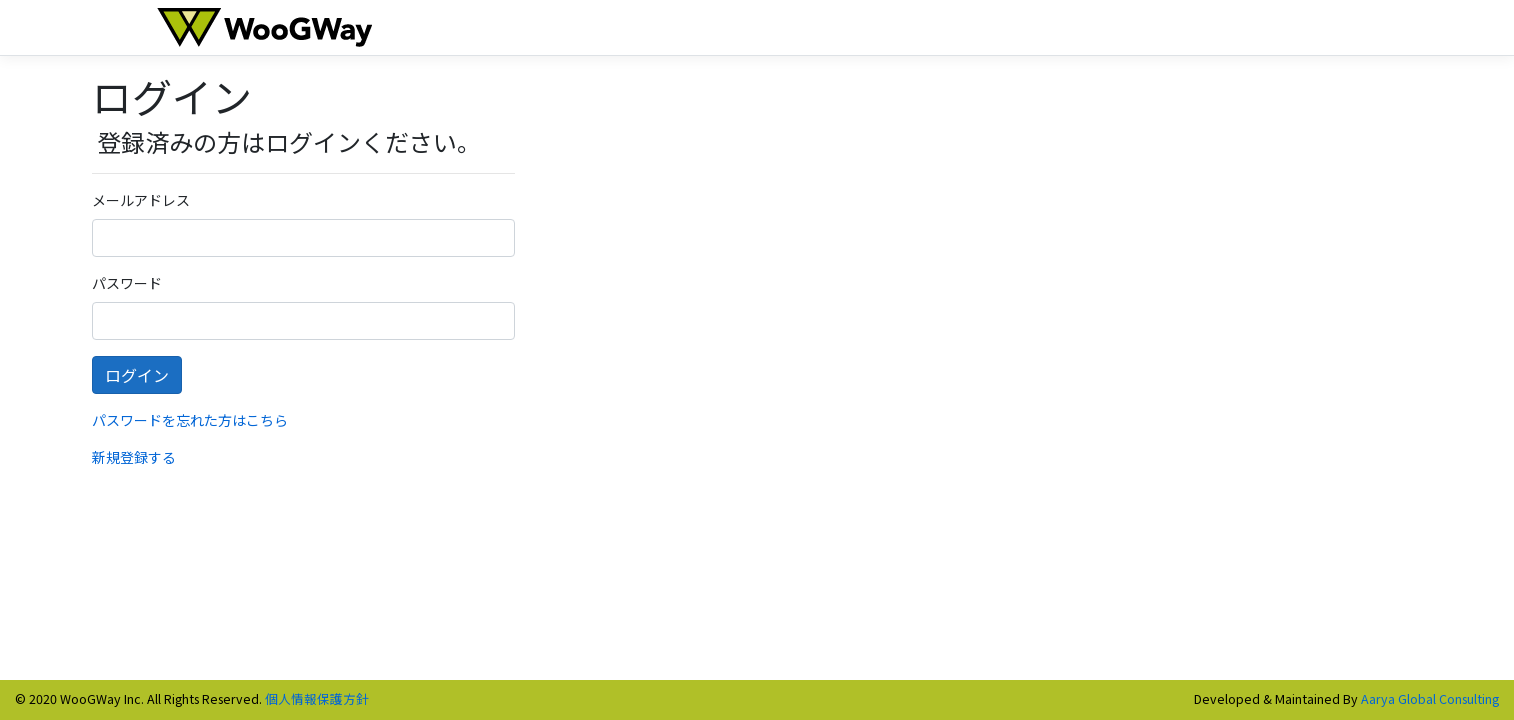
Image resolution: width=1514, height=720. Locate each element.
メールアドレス (141, 200)
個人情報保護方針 (317, 698)
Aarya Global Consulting (1430, 698)
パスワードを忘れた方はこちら (190, 420)
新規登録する (134, 457)
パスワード (127, 283)
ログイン (137, 375)
